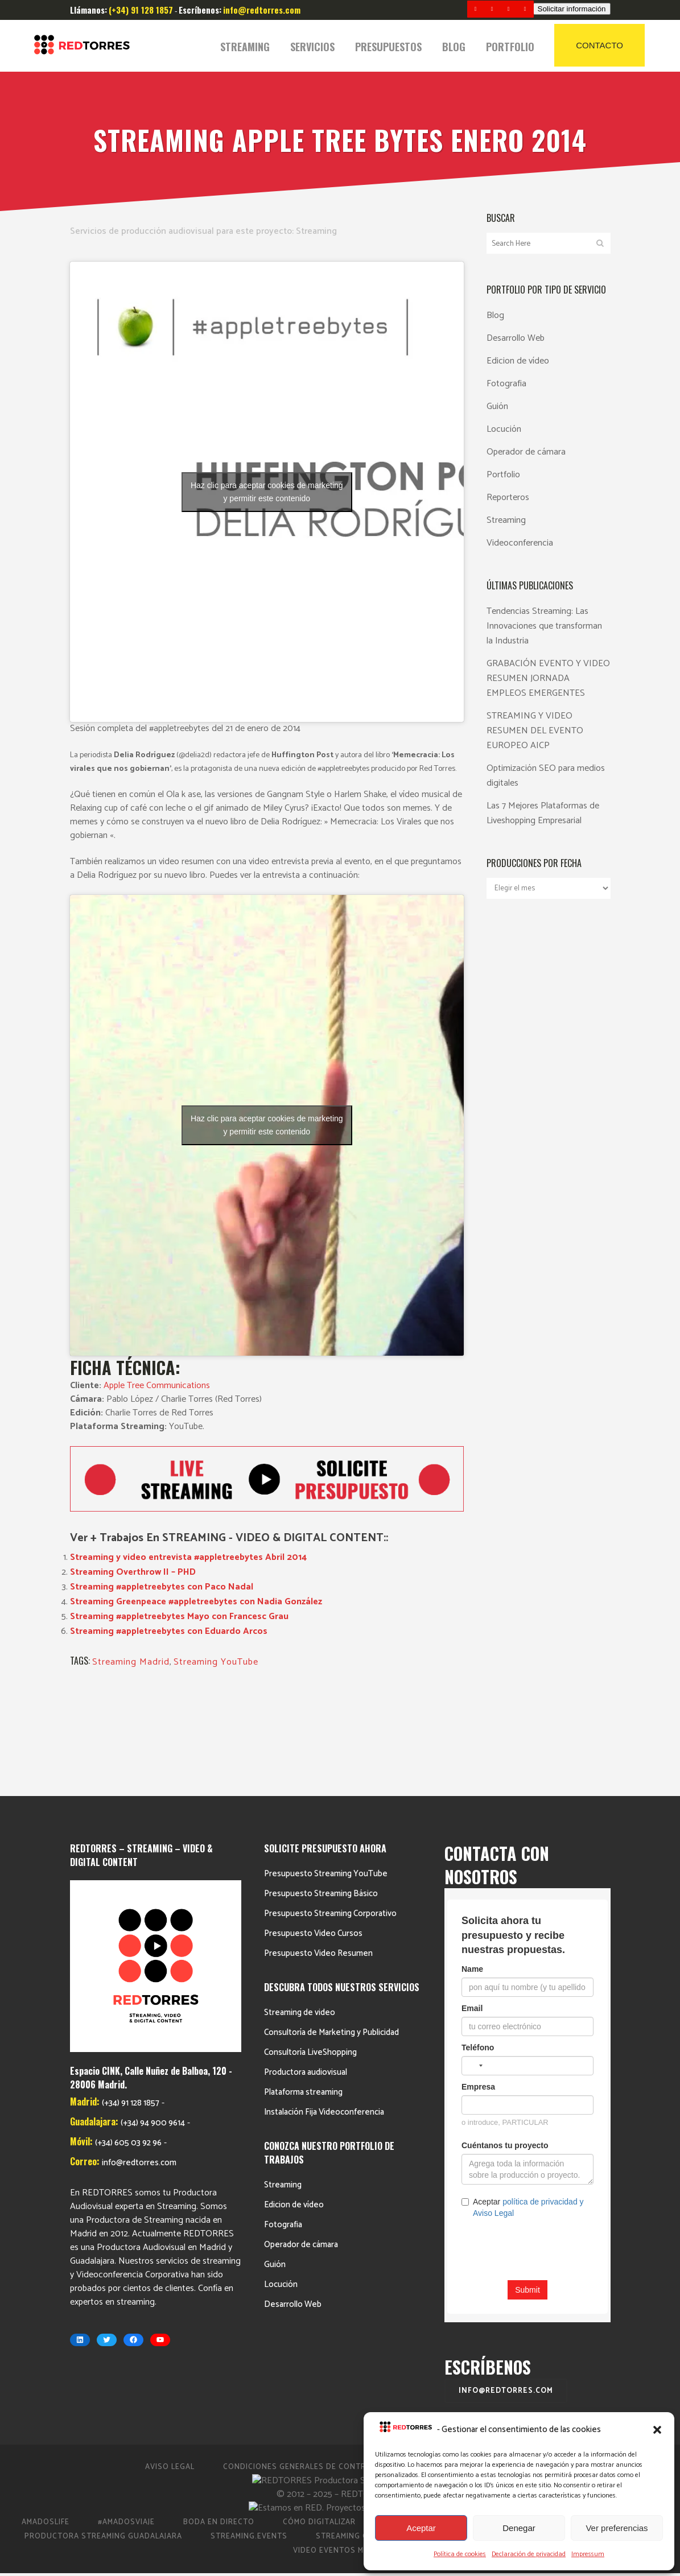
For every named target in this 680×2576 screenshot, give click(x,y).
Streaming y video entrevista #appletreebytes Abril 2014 (188, 1557)
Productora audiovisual (305, 1975)
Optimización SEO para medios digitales (546, 776)
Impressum (587, 2554)
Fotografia (506, 383)
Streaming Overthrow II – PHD (133, 1572)
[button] (657, 2429)
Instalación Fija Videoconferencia (324, 2015)
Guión (497, 406)
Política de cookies (460, 2554)
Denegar (518, 2528)
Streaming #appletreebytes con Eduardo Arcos (168, 1631)
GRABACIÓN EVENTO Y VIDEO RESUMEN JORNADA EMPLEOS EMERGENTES (548, 678)
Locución (504, 429)
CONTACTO (599, 45)
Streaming (316, 231)
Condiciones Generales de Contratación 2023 (322, 2370)
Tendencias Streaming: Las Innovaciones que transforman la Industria (544, 626)
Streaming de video (299, 1916)
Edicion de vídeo (518, 361)
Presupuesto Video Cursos (313, 1837)
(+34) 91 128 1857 (130, 1843)
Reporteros (508, 497)
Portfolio (503, 474)
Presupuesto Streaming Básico (321, 1797)
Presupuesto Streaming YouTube (326, 1777)
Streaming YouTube (216, 1662)
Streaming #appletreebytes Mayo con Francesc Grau (179, 1616)
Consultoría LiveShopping (310, 1955)
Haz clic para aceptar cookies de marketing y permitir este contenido (267, 492)
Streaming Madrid (131, 1662)
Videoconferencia (520, 543)
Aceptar (421, 2528)
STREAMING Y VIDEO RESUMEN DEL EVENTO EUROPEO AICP (535, 730)
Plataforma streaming (303, 1995)
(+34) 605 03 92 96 (128, 1883)
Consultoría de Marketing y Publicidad (331, 1936)
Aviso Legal (170, 2370)
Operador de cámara (526, 452)
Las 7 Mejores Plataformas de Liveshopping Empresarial (543, 813)
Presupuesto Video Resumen (318, 1857)
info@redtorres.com (139, 1903)
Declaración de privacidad (529, 2554)
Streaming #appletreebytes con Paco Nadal (161, 1587)
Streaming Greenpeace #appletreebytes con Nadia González (196, 1601)
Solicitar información (572, 9)
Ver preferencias (617, 2528)
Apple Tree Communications (157, 1385)
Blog (495, 315)
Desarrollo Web (516, 338)
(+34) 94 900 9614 (153, 1863)
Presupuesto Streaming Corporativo (330, 1817)
